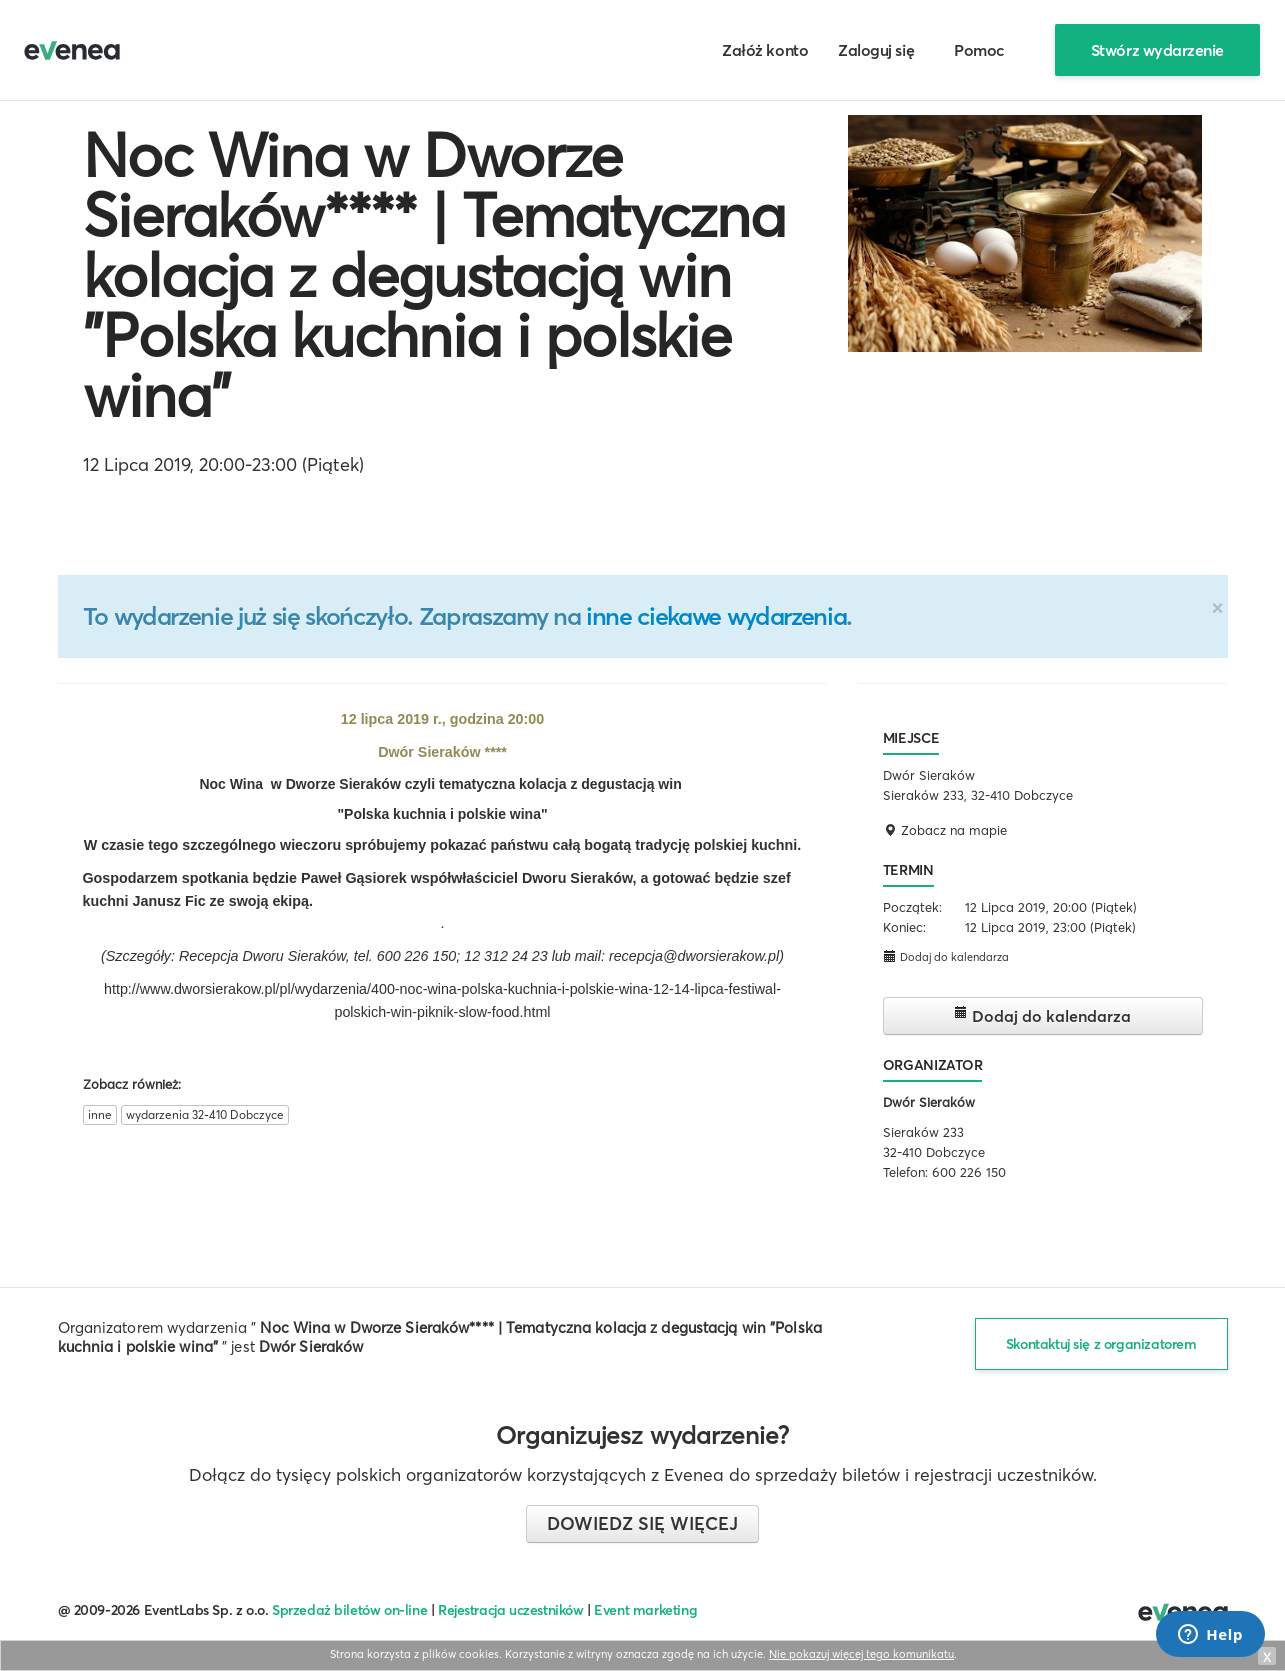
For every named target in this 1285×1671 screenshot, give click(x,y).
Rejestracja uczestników (511, 1610)
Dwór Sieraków (929, 1102)
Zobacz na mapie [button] (945, 830)
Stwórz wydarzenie (1157, 50)
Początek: (912, 907)
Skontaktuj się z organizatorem (1101, 1344)
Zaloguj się (876, 50)
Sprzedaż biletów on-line (349, 1610)
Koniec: (904, 927)
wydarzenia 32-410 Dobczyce (205, 1114)
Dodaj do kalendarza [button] (946, 956)
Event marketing (645, 1610)
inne (100, 1114)
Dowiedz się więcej (642, 1523)
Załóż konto (765, 50)
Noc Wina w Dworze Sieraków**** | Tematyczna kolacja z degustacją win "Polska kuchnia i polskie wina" (434, 275)
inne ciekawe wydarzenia (716, 616)
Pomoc (979, 50)
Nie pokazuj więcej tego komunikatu (861, 1654)
